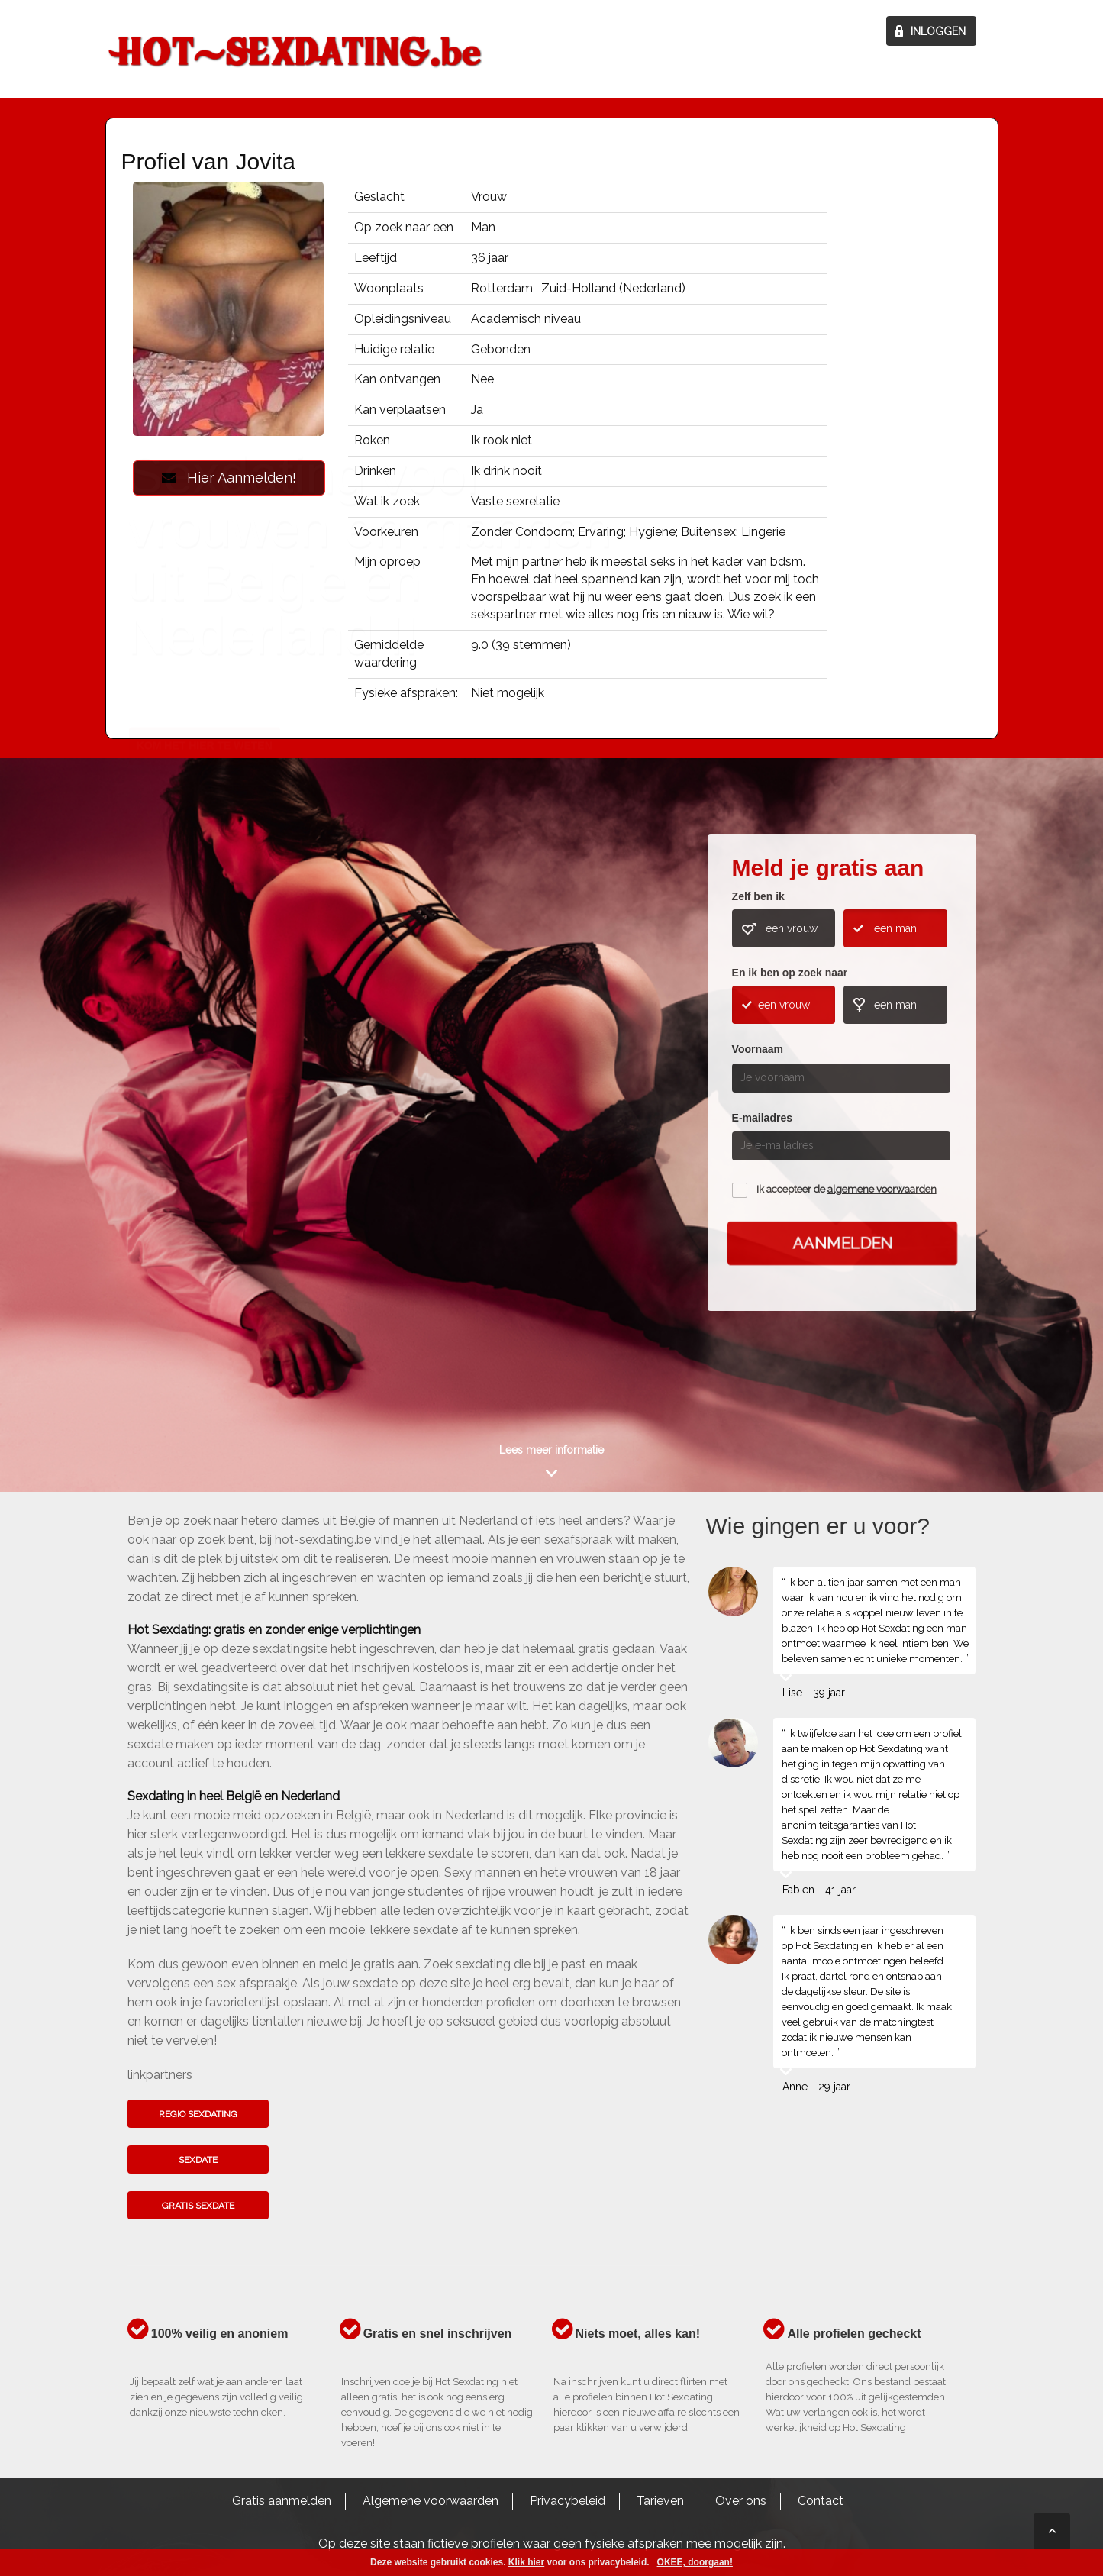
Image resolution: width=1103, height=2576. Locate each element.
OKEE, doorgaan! (695, 2562)
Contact (820, 2501)
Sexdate (198, 2160)
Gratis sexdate (198, 2205)
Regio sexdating (198, 2114)
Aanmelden (842, 1243)
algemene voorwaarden (882, 1189)
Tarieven (660, 2501)
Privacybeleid (567, 2501)
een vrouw (792, 928)
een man (895, 928)
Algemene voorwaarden (430, 2501)
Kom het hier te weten (205, 1118)
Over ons (740, 2501)
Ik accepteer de (846, 1189)
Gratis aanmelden (281, 2501)
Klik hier (526, 2562)
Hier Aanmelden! (229, 478)
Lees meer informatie (551, 1450)
